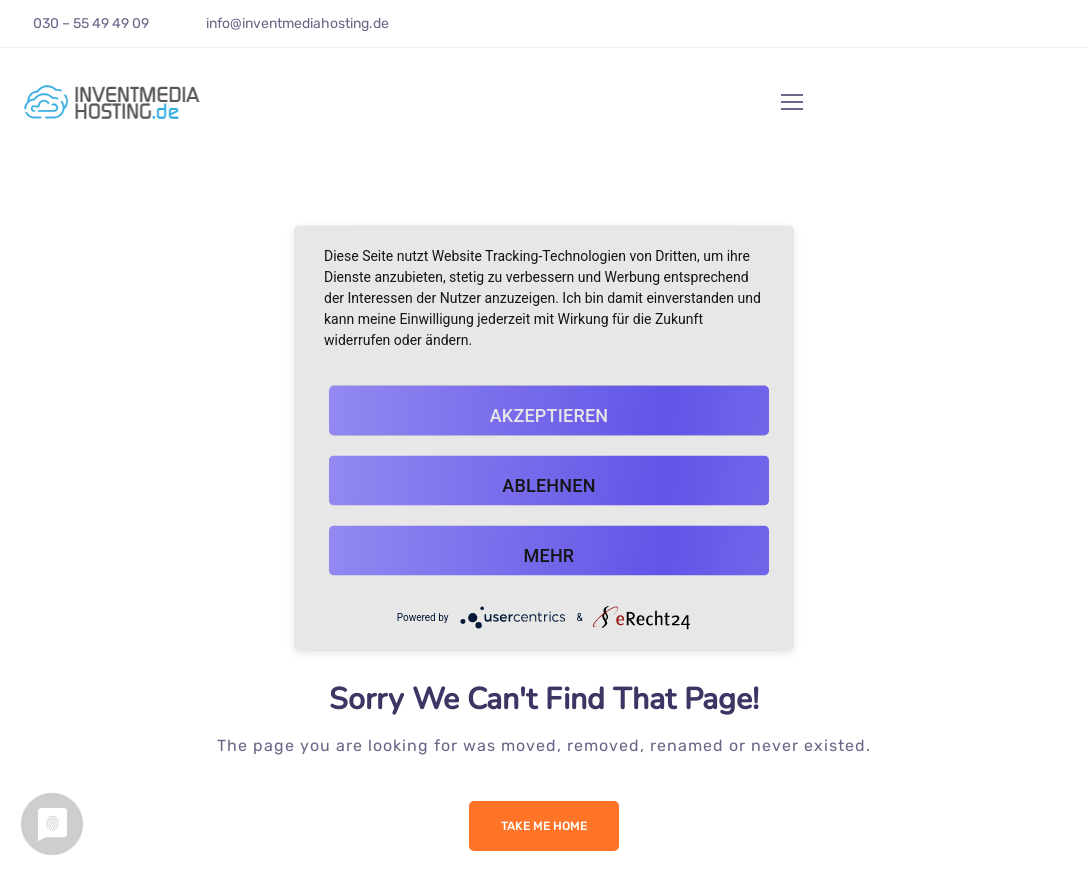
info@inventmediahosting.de (297, 23)
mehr (549, 555)
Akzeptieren (549, 415)
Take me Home (544, 826)
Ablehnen (548, 485)
